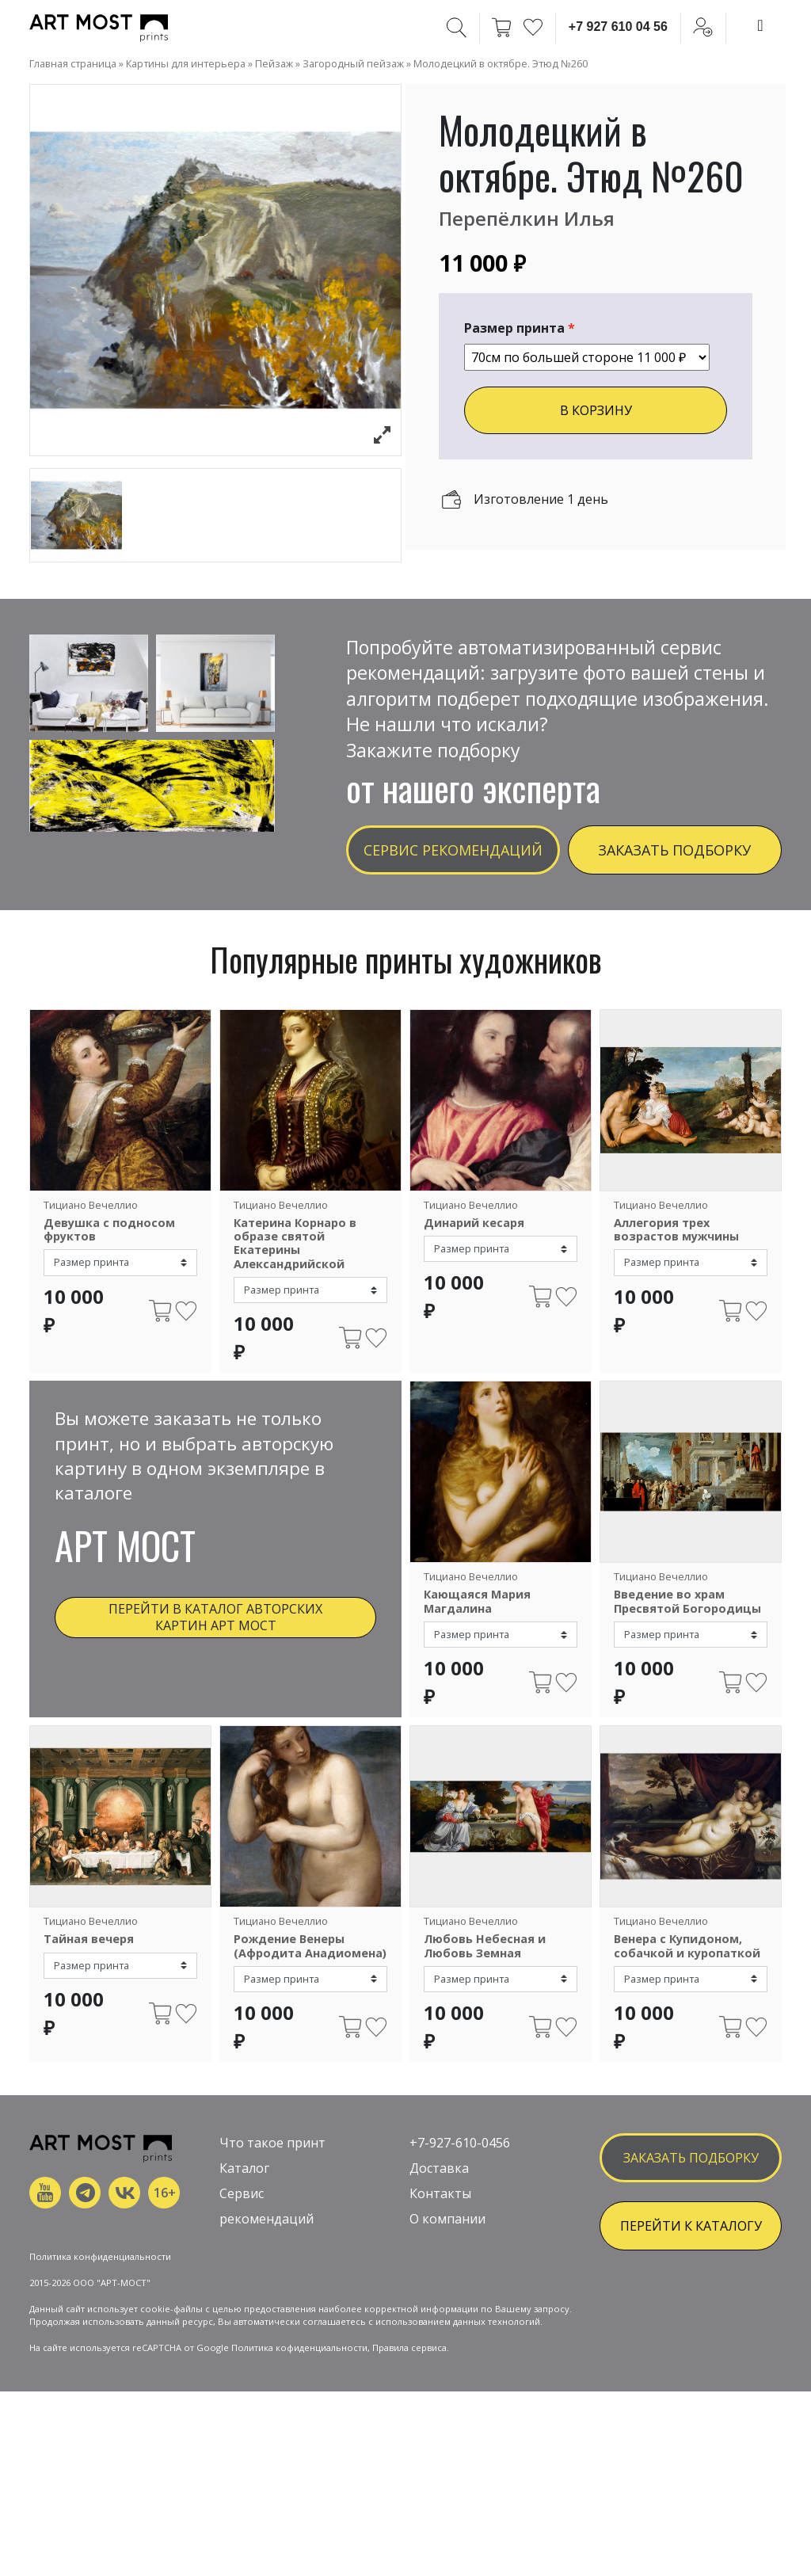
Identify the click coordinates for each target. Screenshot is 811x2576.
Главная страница (72, 63)
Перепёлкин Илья (527, 218)
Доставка (439, 2208)
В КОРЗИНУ (596, 410)
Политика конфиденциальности (100, 2349)
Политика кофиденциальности (299, 2440)
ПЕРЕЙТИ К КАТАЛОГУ (691, 2266)
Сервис (241, 2234)
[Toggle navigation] (760, 25)
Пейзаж (274, 63)
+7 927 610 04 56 (618, 26)
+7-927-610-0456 (459, 2183)
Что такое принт (272, 2183)
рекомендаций (266, 2259)
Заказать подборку (674, 849)
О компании (447, 2259)
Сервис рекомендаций (453, 849)
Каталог (244, 2208)
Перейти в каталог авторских (215, 1617)
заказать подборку (691, 2198)
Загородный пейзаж (353, 63)
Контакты (440, 2234)
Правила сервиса (409, 2440)
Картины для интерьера (186, 63)
